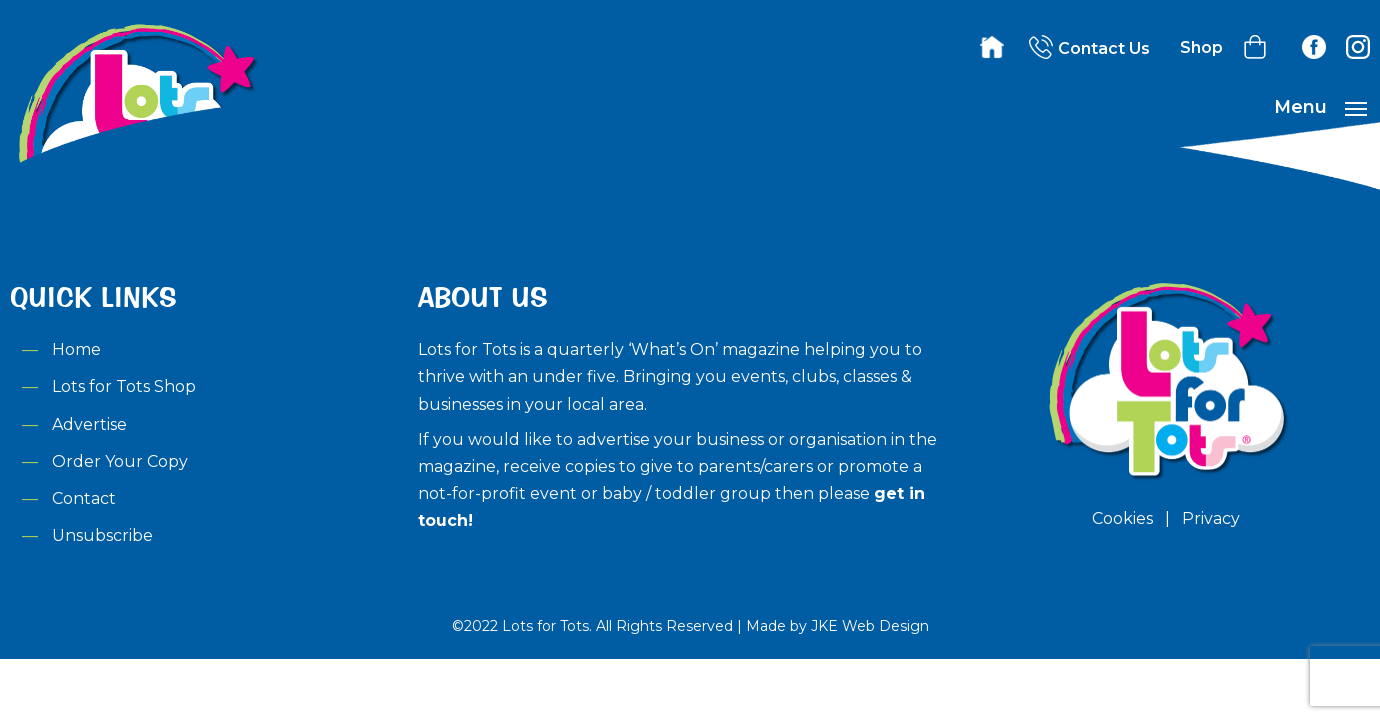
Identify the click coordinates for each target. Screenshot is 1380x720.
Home (76, 349)
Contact (84, 498)
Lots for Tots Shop (124, 386)
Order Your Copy (120, 461)
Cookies (1122, 518)
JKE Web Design (870, 626)
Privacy (1211, 518)
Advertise (89, 424)
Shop (1201, 47)
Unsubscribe (102, 535)
